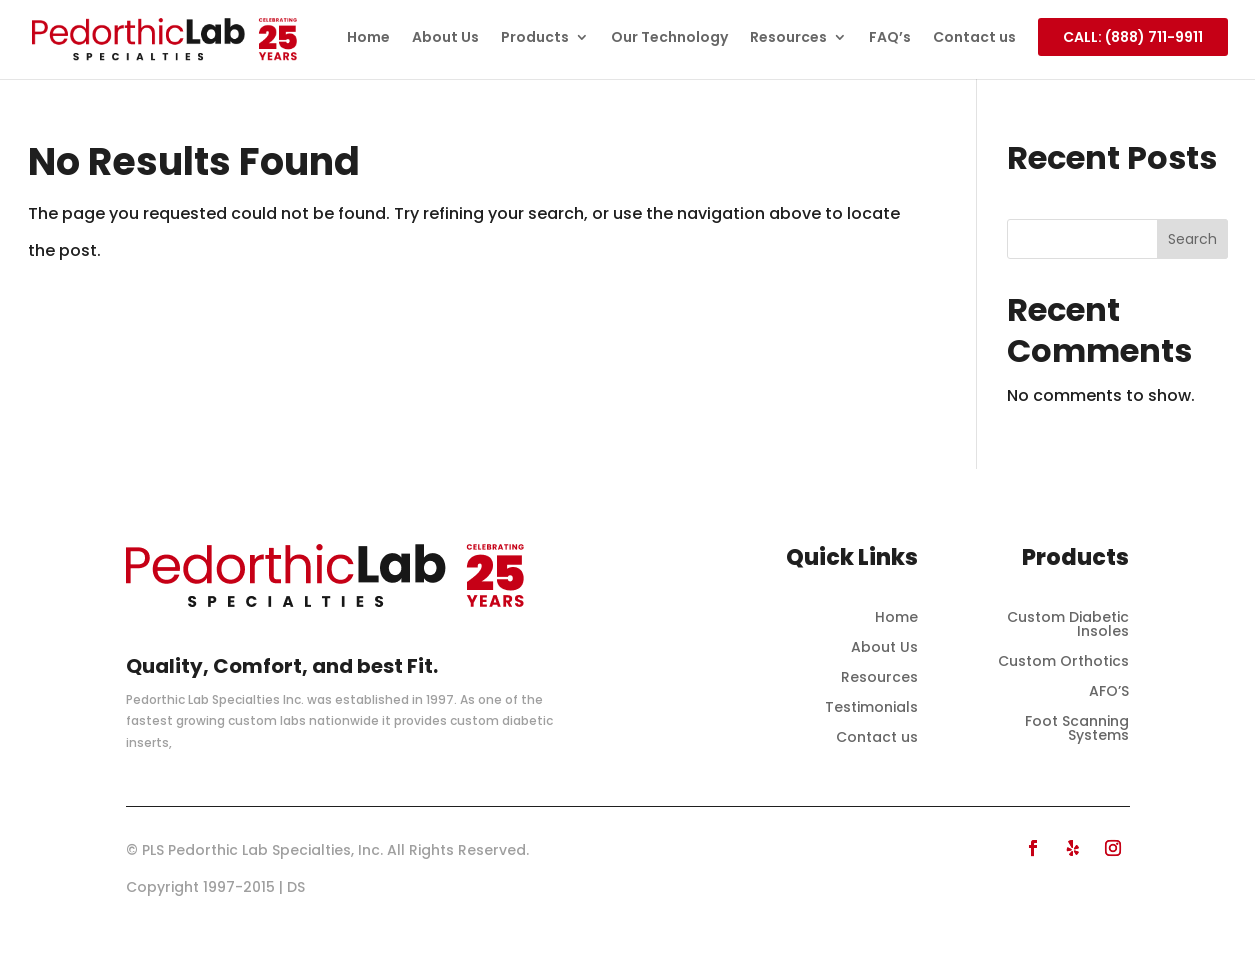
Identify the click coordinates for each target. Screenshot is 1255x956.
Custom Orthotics (1063, 662)
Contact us (974, 38)
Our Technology (669, 38)
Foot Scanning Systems (1077, 729)
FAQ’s (890, 38)
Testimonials (871, 708)
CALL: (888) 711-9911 (1133, 37)
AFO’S (1109, 692)
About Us (445, 38)
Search (1192, 239)
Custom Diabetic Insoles (1068, 625)
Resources (788, 38)
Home (368, 38)
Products (535, 38)
